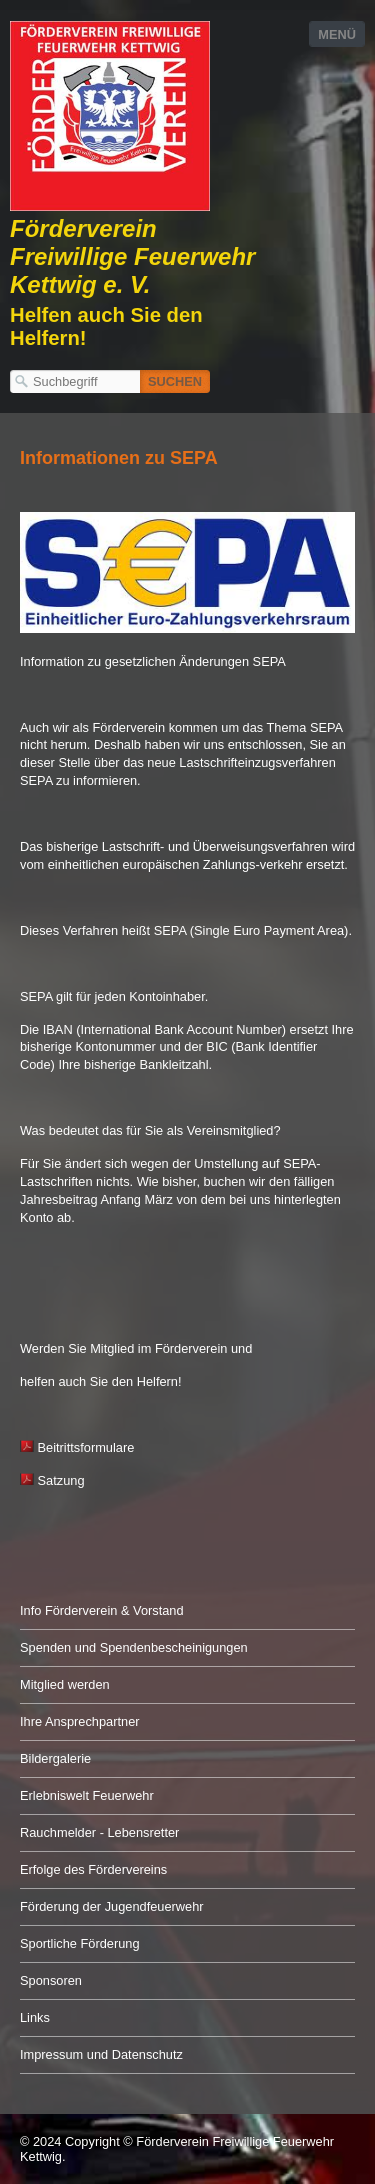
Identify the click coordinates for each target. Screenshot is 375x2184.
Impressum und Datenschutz (101, 2054)
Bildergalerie (55, 1758)
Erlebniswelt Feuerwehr (87, 1795)
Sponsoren (51, 1980)
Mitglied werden (65, 1684)
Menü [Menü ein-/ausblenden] (337, 34)
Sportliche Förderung (80, 1943)
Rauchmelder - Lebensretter (99, 1832)
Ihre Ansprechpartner (80, 1721)
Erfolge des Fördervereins (93, 1869)
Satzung (52, 1480)
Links (35, 2017)
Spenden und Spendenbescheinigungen (134, 1647)
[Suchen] (175, 381)
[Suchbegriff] (75, 381)
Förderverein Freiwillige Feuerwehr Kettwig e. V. (132, 256)
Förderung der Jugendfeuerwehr (112, 1906)
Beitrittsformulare (86, 1447)
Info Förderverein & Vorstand (102, 1610)
